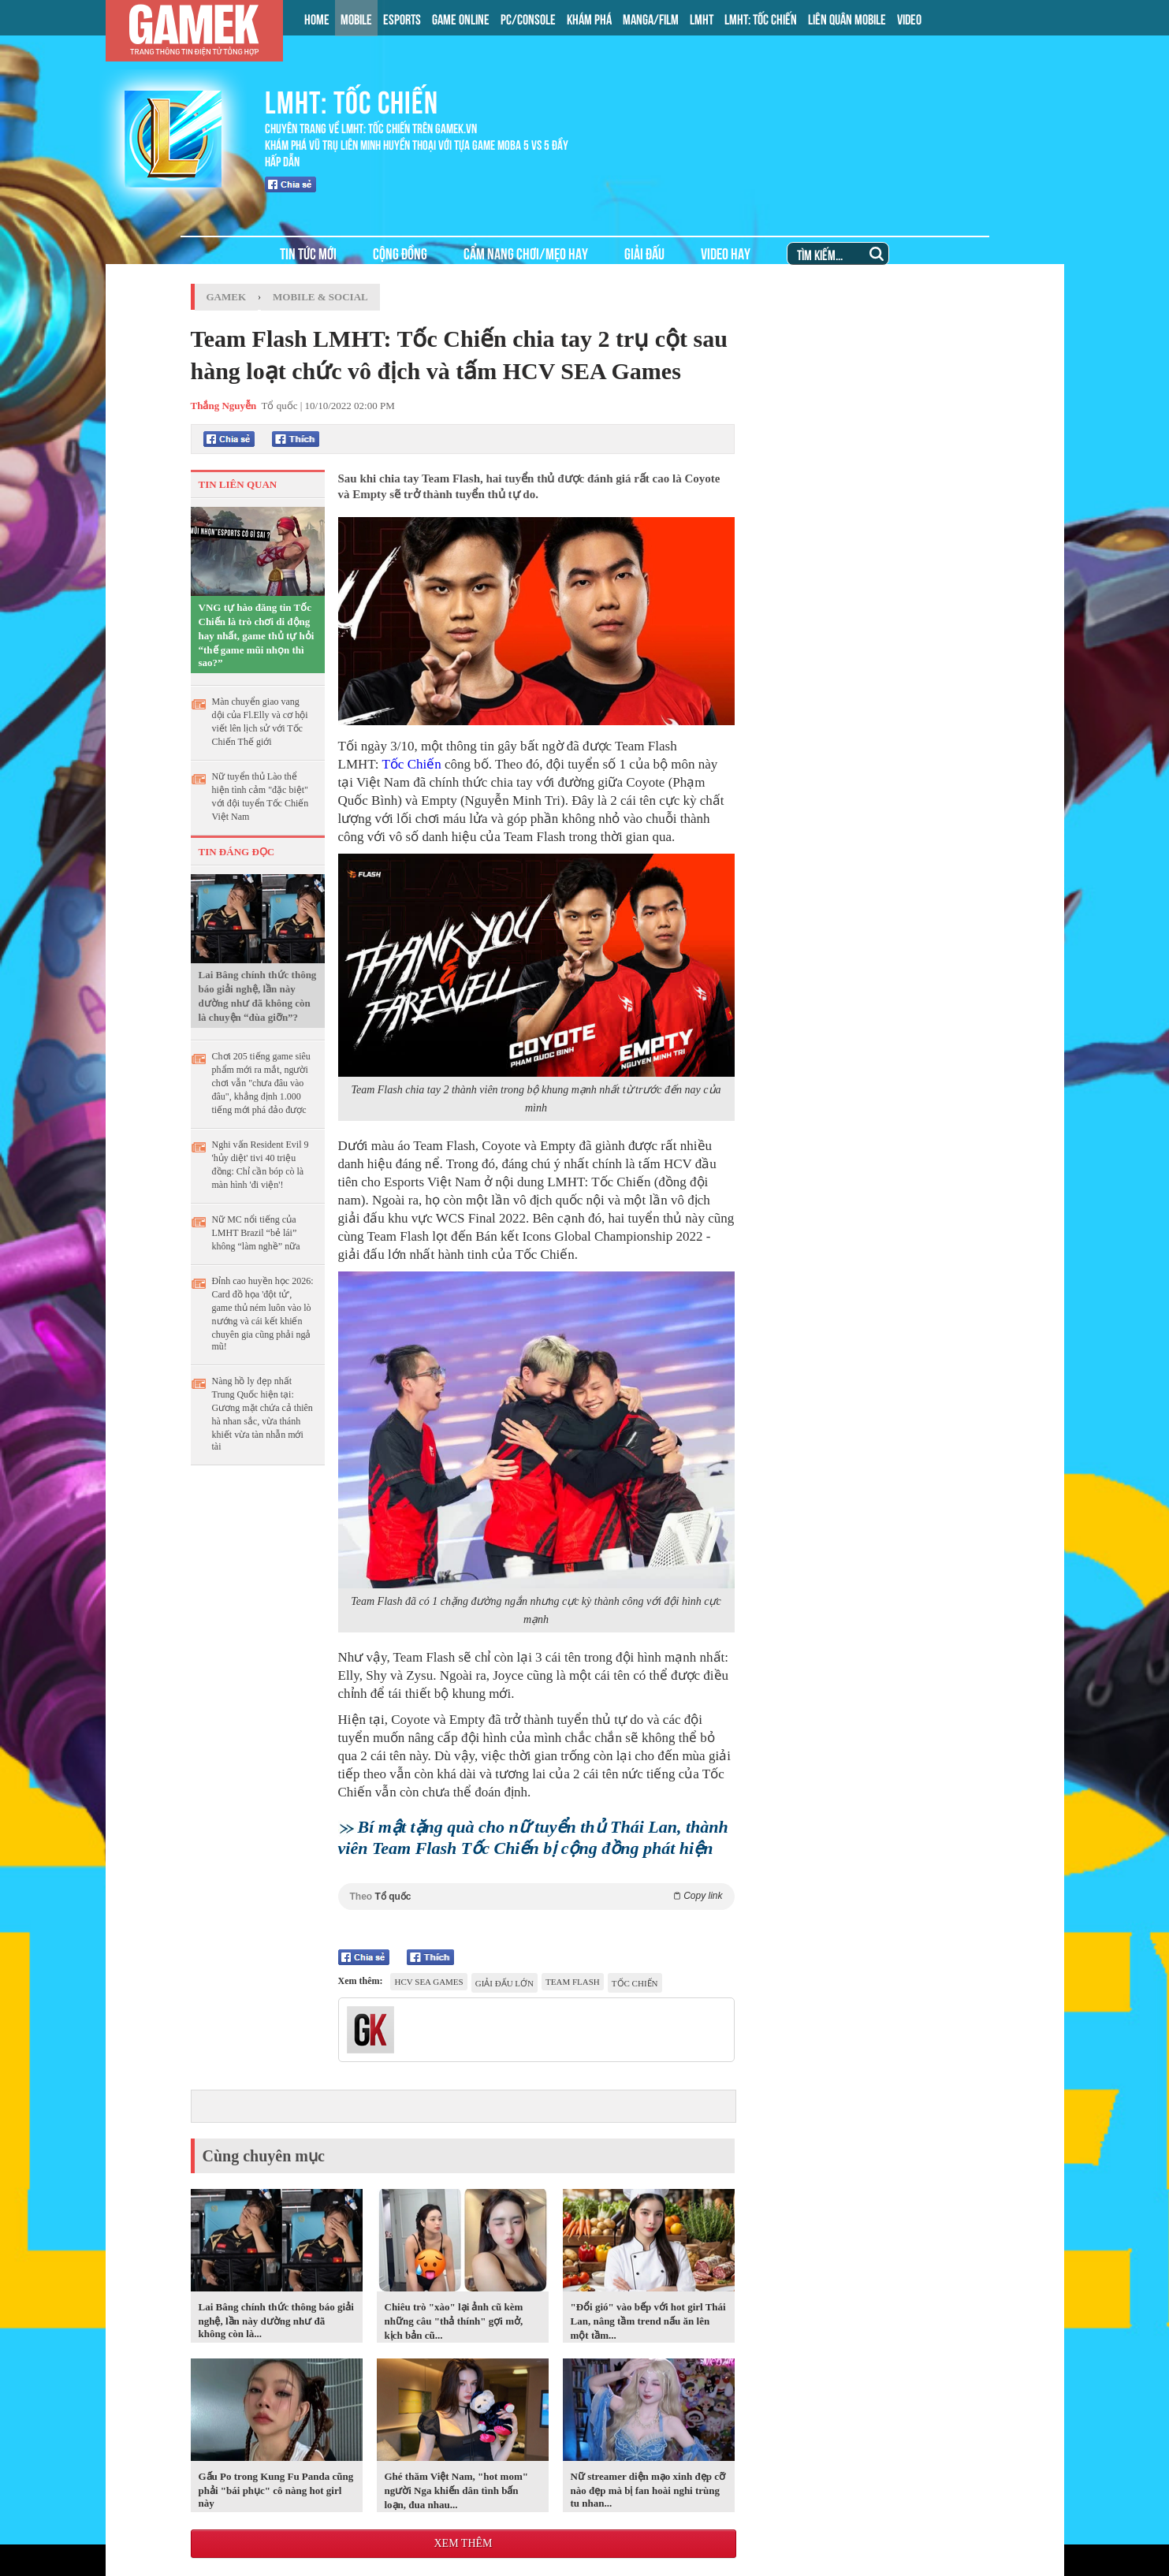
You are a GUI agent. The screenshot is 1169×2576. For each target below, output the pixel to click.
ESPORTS (402, 18)
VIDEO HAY (725, 252)
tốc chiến (635, 1983)
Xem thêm (463, 2543)
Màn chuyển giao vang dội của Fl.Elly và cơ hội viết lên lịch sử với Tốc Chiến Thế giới (260, 721)
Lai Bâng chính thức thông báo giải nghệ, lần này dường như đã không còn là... (276, 2320)
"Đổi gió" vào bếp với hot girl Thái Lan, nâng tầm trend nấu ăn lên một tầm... (648, 2321)
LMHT (701, 18)
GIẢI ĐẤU (644, 252)
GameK (227, 297)
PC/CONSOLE (528, 18)
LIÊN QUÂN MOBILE (847, 18)
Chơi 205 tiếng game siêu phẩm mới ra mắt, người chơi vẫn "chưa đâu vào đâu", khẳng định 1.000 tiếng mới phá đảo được (261, 1083)
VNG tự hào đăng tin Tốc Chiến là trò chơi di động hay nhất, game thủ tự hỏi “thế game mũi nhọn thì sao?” (257, 634)
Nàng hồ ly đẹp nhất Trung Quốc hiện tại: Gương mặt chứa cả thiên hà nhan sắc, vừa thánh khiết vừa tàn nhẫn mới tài (262, 1413)
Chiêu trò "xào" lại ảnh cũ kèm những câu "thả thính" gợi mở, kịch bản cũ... (454, 2321)
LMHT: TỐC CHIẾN (760, 18)
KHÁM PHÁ (589, 18)
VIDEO (909, 18)
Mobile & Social (320, 297)
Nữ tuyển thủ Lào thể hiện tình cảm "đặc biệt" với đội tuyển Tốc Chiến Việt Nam (260, 796)
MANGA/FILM (651, 18)
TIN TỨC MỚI (308, 252)
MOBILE (356, 18)
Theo (536, 1896)
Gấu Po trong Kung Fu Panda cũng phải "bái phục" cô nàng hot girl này (276, 2489)
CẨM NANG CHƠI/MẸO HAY (526, 252)
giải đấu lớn (504, 1983)
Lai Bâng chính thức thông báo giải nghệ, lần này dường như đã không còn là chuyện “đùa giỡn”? (258, 996)
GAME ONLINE (461, 18)
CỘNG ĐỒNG (400, 252)
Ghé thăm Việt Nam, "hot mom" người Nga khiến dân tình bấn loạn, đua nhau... (456, 2490)
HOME (316, 18)
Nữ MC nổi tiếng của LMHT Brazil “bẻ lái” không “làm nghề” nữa (256, 1233)
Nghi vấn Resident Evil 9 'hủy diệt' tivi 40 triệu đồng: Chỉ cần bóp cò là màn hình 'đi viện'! (260, 1164)
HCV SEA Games (428, 1981)
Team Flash (572, 1981)
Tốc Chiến (411, 764)
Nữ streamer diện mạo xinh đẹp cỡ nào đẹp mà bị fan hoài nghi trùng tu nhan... (648, 2489)
